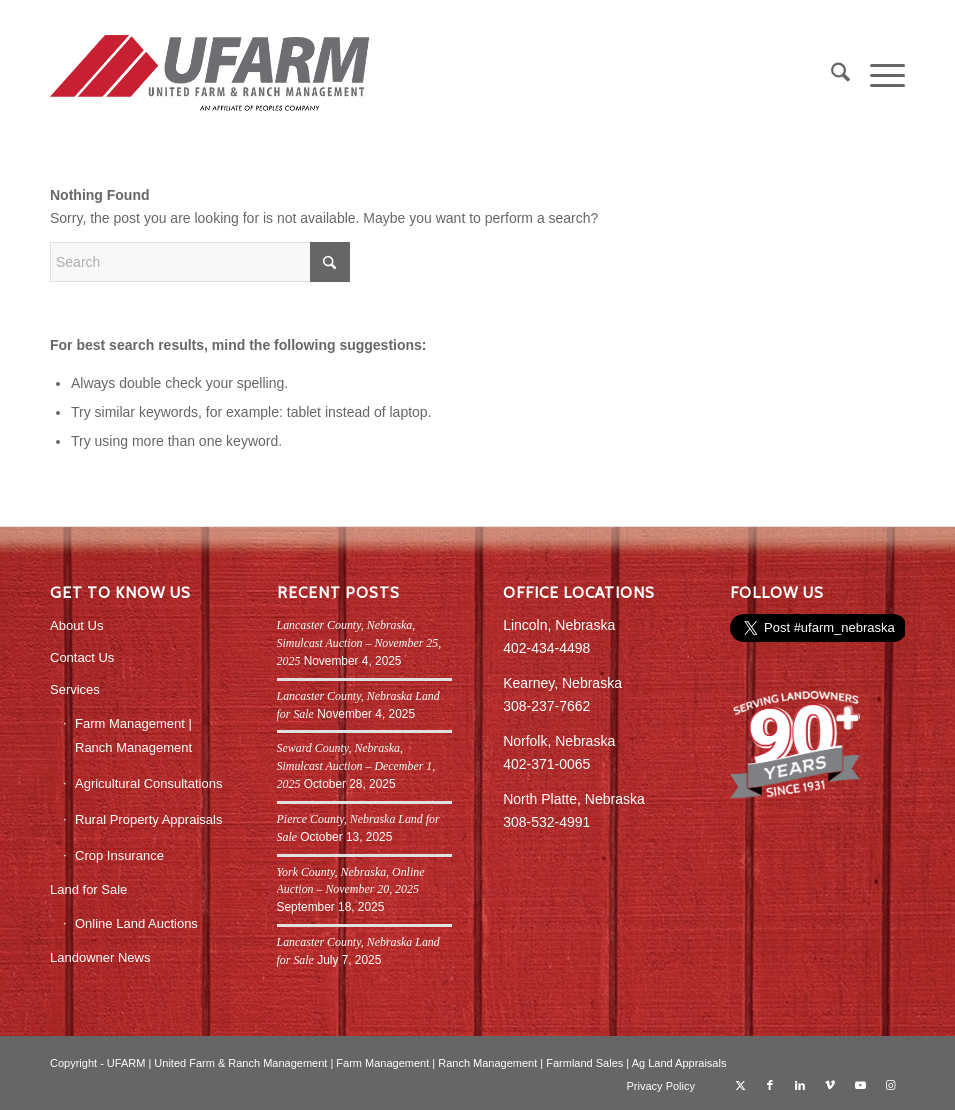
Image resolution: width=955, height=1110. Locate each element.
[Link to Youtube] (860, 1085)
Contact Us (82, 657)
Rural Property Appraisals (148, 819)
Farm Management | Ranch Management (133, 735)
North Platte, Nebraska (574, 799)
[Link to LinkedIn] (800, 1085)
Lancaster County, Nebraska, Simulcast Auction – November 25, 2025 (359, 643)
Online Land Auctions (136, 923)
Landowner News (100, 957)
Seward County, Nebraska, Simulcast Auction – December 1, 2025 (356, 766)
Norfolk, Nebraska (559, 741)
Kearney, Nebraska (562, 683)
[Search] (830, 76)
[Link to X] (740, 1085)
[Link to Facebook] (770, 1085)
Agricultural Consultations (148, 783)
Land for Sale (88, 889)
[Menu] (877, 76)
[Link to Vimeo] (830, 1085)
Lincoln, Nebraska (559, 625)
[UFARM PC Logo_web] (210, 76)
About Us (76, 625)
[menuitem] (830, 76)
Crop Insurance (119, 855)
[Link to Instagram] (890, 1085)
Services (75, 689)
